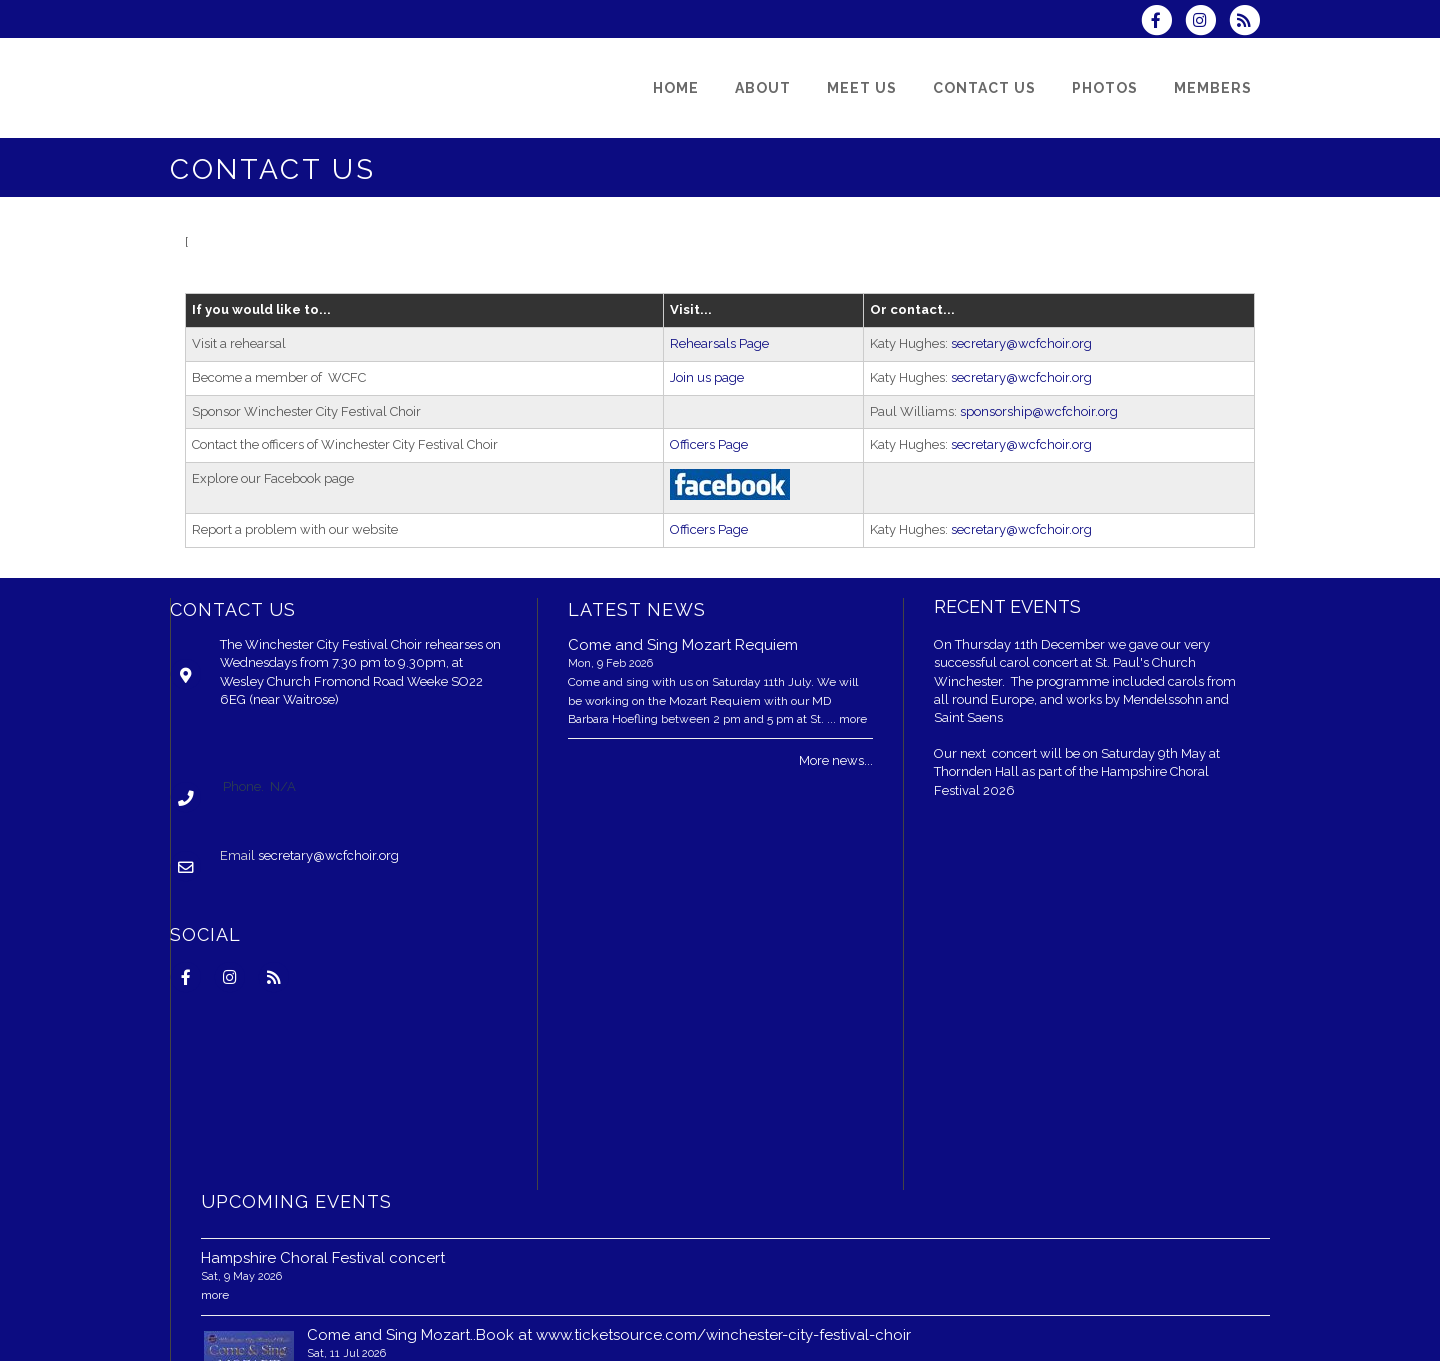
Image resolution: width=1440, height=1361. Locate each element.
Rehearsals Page (719, 343)
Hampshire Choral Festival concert (323, 1258)
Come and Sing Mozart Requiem (683, 645)
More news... (836, 760)
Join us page (707, 377)
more (853, 719)
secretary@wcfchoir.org (1021, 343)
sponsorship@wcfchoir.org (1039, 411)
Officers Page (709, 444)
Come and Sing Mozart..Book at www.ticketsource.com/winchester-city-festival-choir (609, 1335)
